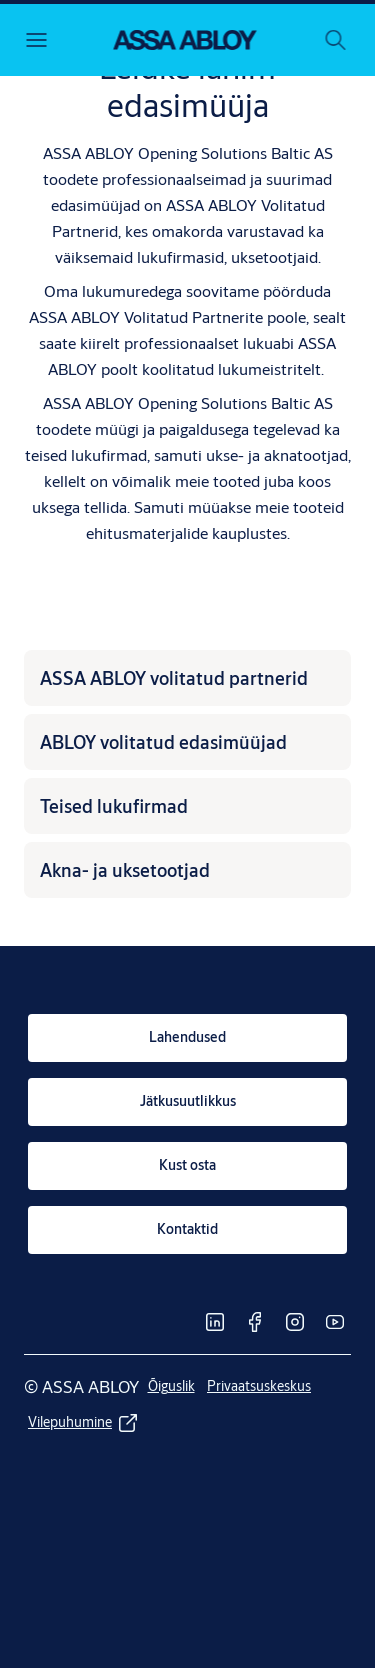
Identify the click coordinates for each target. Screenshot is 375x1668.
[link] (187, 1038)
